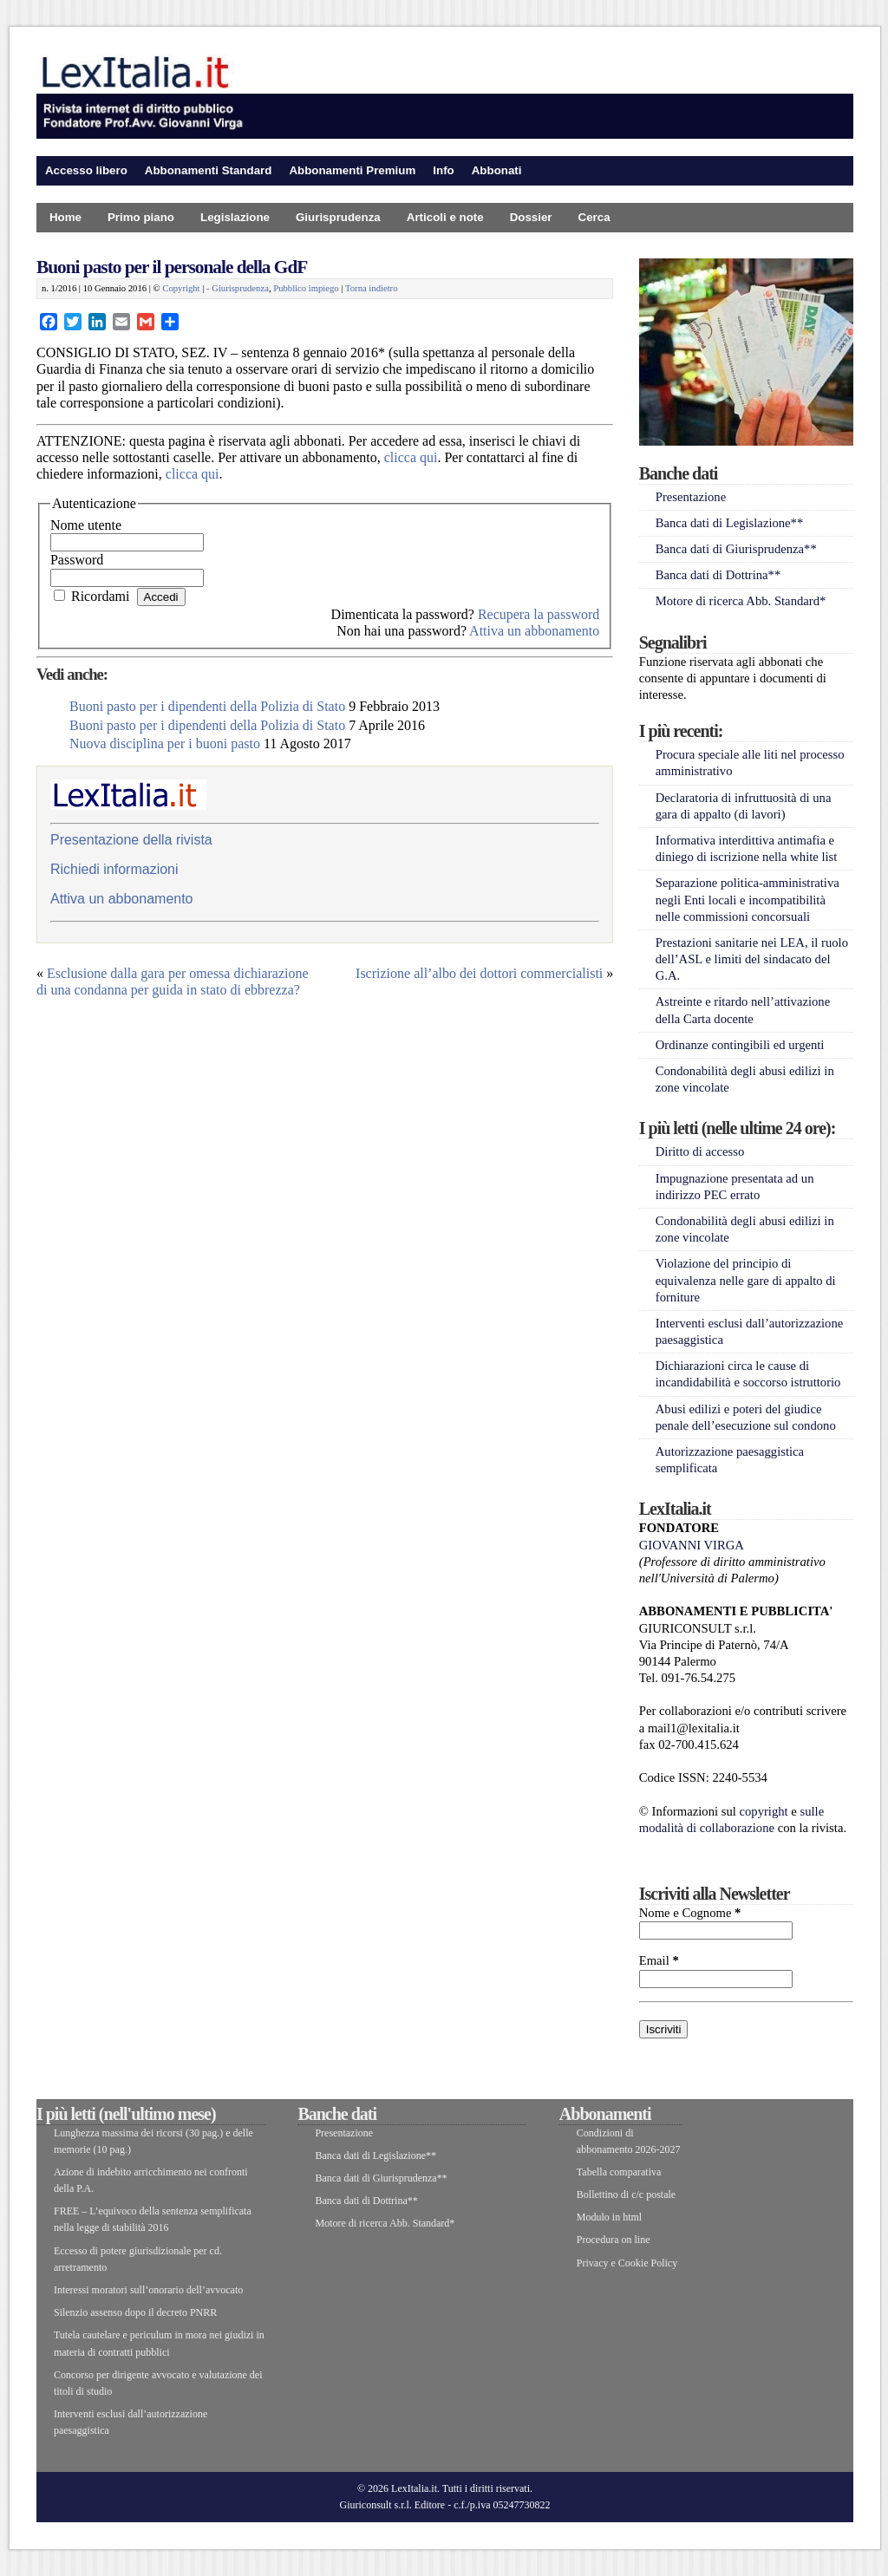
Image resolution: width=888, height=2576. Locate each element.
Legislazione (235, 217)
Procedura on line (613, 2240)
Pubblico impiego (305, 288)
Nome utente (85, 525)
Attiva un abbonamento (534, 630)
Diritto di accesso (700, 1151)
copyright (764, 1811)
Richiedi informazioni (114, 869)
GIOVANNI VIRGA (691, 1545)
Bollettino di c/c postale (626, 2194)
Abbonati (497, 170)
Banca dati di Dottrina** (718, 575)
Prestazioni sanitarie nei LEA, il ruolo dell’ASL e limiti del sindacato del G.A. (752, 959)
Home (65, 217)
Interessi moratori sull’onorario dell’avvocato (148, 2290)
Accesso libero (86, 170)
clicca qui (411, 457)
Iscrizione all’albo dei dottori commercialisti (479, 973)
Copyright (180, 288)
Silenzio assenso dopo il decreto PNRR (135, 2312)
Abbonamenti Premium (352, 170)
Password (76, 559)
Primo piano (141, 217)
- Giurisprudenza (237, 288)
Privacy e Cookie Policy (627, 2263)
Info (443, 170)
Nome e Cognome (690, 1913)
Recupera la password (538, 614)
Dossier (531, 217)
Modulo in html (609, 2217)
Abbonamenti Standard (208, 170)
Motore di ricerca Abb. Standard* (741, 601)
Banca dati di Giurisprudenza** (736, 549)
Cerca (594, 217)
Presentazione (691, 497)
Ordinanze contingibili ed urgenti (740, 1045)
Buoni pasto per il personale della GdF (171, 267)
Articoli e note (445, 217)
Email (659, 1960)
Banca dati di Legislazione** (730, 523)
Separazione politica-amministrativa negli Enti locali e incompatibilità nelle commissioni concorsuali (747, 899)
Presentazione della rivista (131, 839)
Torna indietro (371, 288)
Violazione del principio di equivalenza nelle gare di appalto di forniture (746, 1279)
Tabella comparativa (619, 2172)
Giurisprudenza (338, 217)
